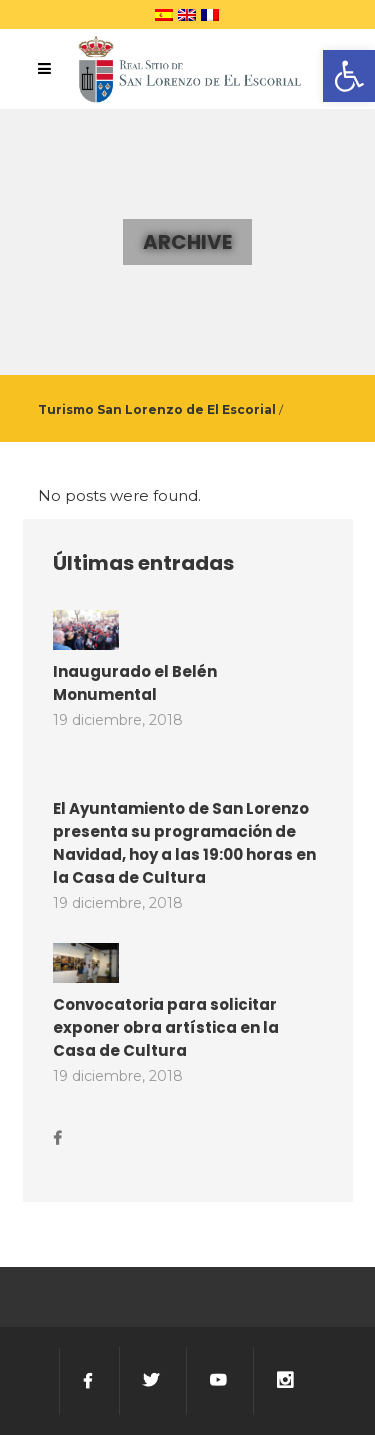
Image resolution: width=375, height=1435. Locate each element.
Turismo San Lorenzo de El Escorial (157, 409)
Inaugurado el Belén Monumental (135, 683)
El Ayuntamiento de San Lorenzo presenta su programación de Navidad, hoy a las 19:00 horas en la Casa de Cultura (184, 843)
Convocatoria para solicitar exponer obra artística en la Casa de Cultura (166, 1027)
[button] (349, 76)
